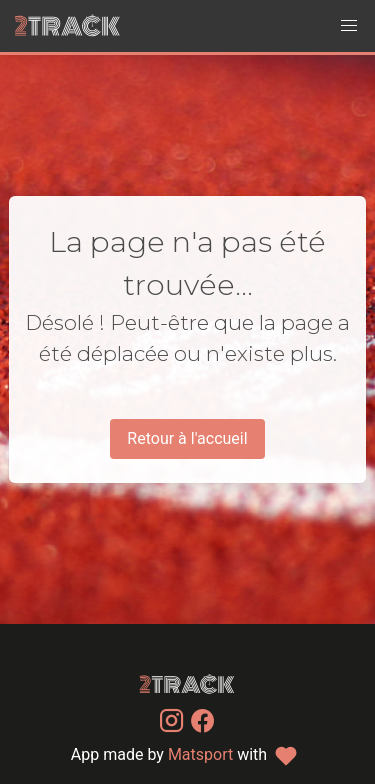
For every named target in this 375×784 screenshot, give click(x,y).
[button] (349, 26)
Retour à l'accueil (187, 438)
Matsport (200, 754)
